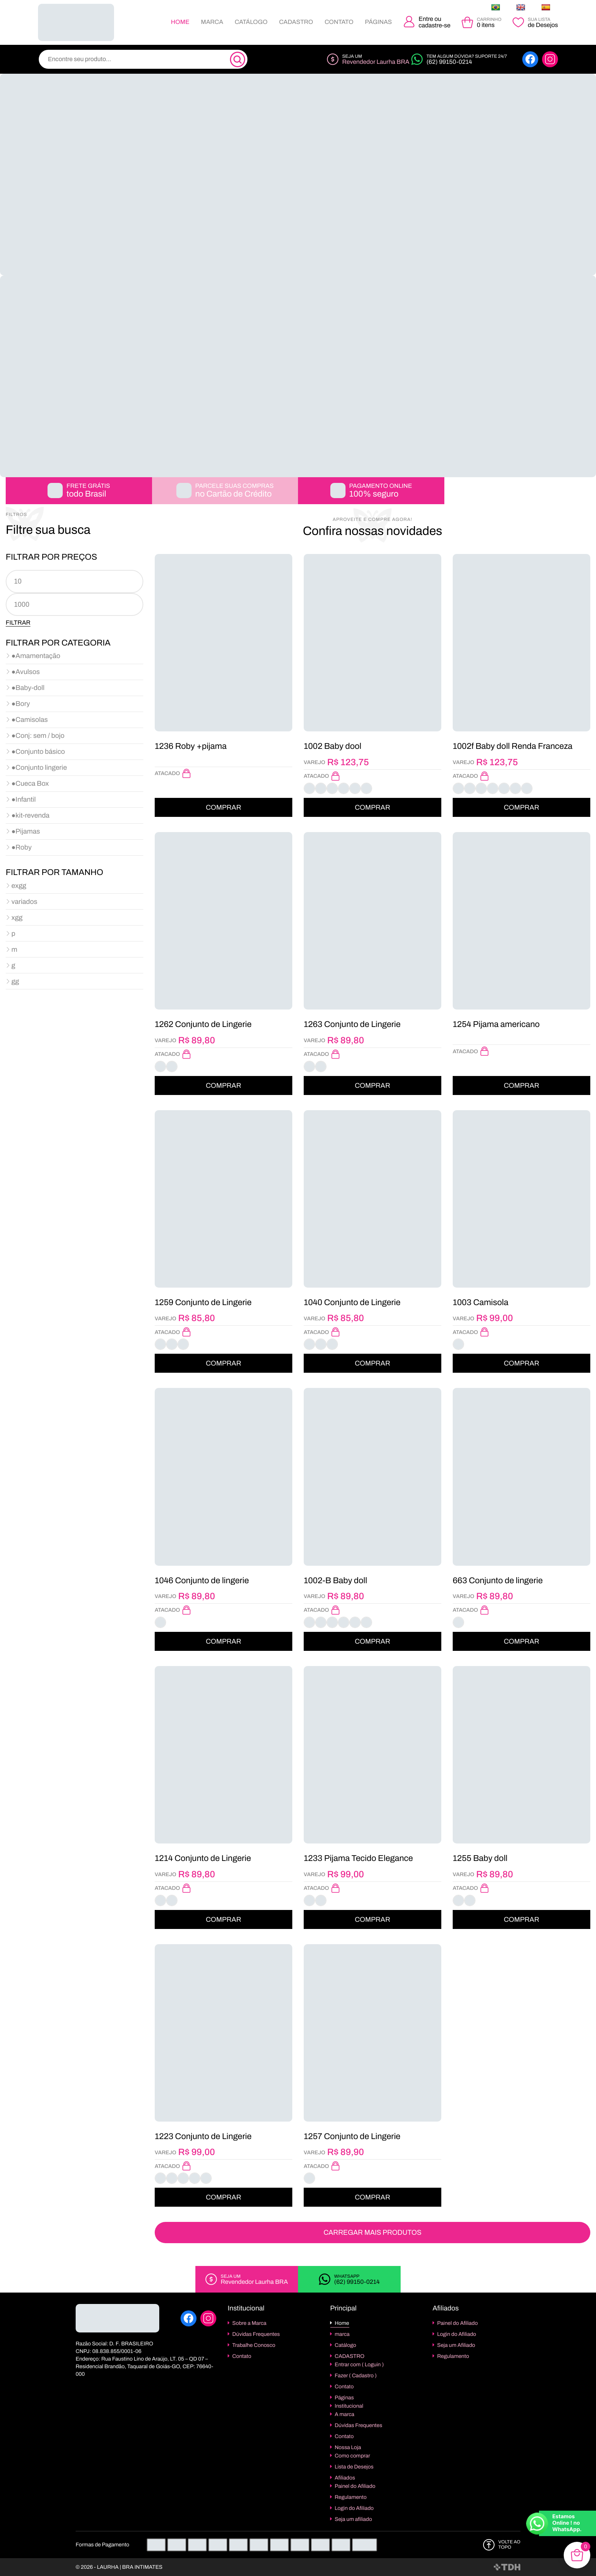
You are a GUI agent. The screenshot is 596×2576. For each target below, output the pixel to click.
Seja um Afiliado (456, 2345)
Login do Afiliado (354, 2508)
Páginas (378, 22)
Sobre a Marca (249, 2323)
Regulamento (351, 2497)
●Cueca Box (30, 783)
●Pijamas (25, 831)
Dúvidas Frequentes (256, 2334)
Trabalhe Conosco (253, 2345)
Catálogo (251, 22)
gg (15, 981)
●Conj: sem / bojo (38, 735)
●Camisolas (29, 719)
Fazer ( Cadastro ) (356, 2375)
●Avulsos (25, 672)
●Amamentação (35, 656)
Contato (339, 22)
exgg (18, 885)
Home (180, 22)
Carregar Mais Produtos (372, 2232)
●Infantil (23, 799)
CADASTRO (296, 22)
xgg (16, 917)
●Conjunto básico (38, 751)
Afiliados (345, 2478)
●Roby (21, 847)
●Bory (20, 703)
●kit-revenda (30, 815)
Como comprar (352, 2456)
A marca (345, 2414)
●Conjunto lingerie (39, 767)
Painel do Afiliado (355, 2486)
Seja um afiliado (353, 2519)
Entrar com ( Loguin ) (359, 2364)
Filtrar (18, 623)
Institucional (349, 2406)
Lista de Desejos (354, 2467)
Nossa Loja (348, 2447)
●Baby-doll (27, 687)
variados (24, 901)
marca (212, 22)
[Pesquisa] (237, 59)
